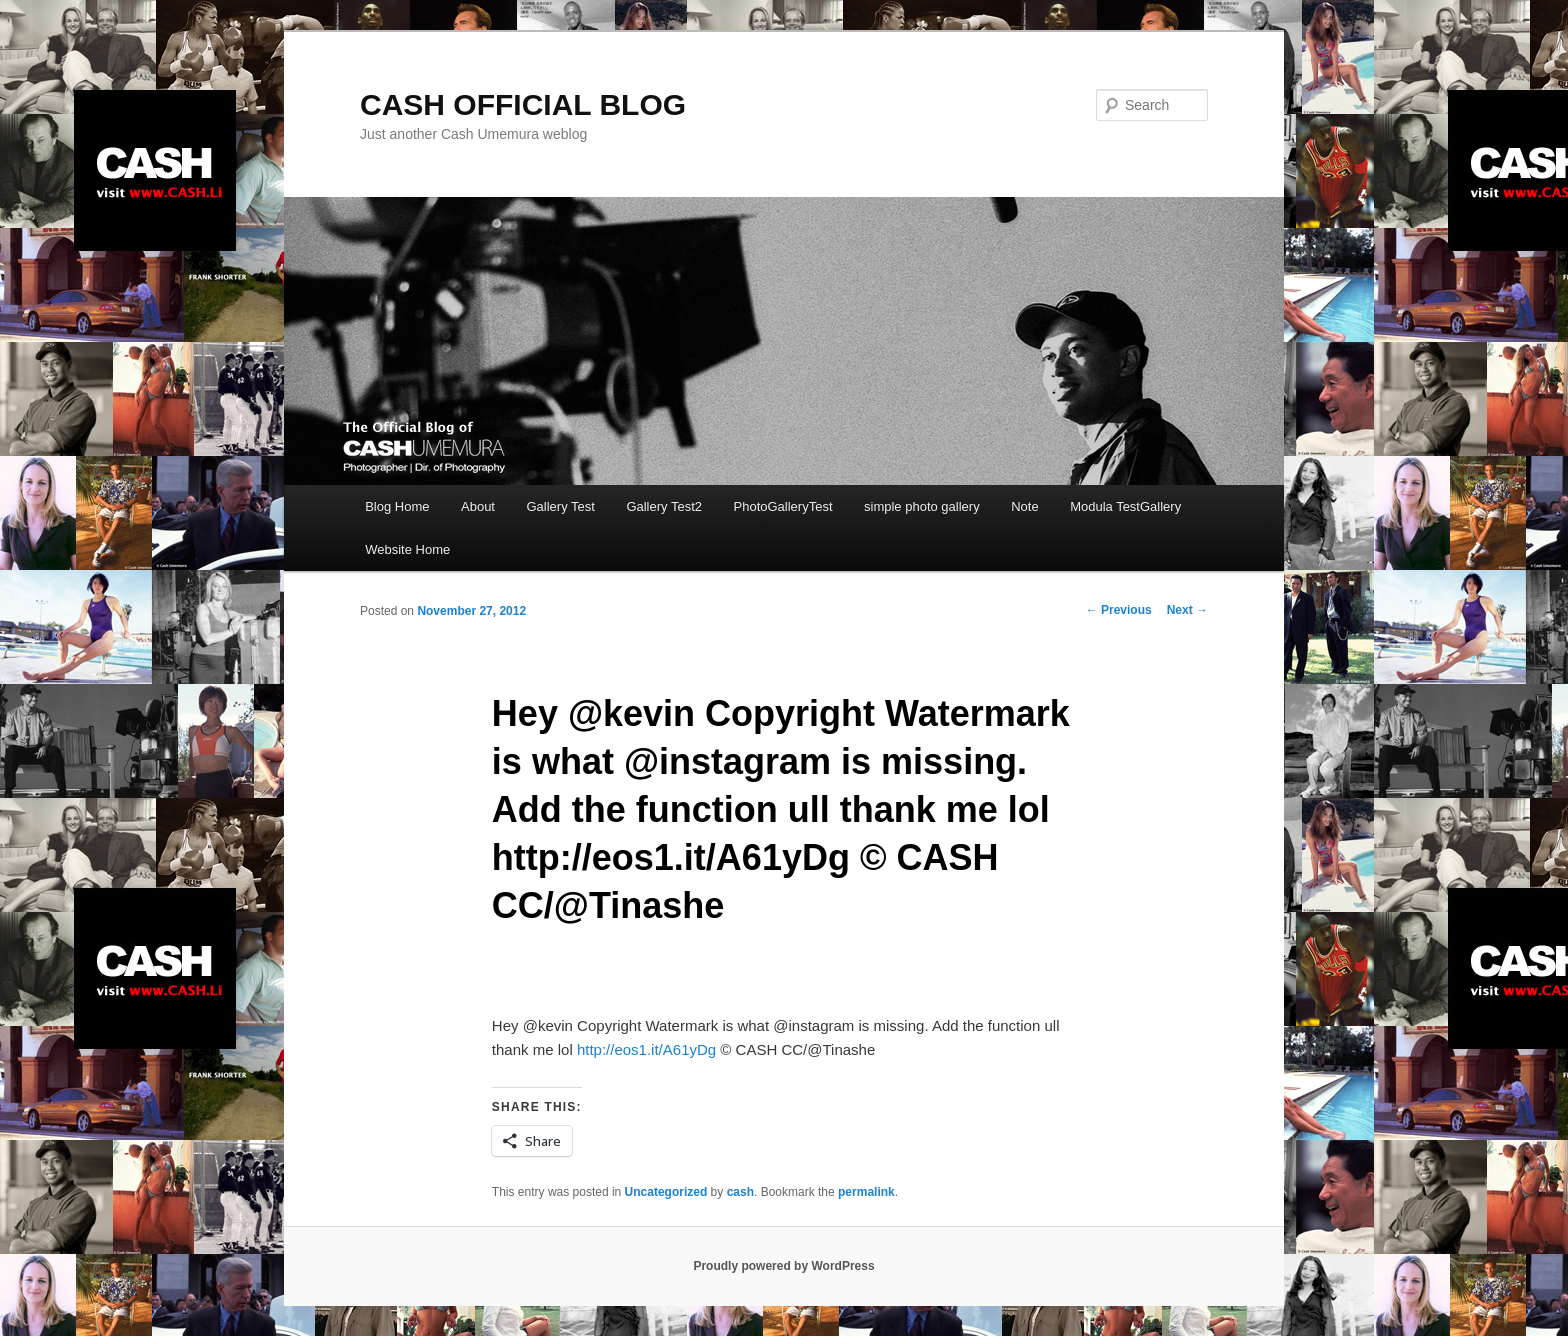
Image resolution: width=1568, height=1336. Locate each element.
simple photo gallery (922, 506)
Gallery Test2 (664, 506)
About (478, 506)
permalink (866, 1192)
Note (1024, 506)
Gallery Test (560, 506)
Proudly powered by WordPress (783, 1266)
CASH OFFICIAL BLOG (523, 104)
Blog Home (397, 506)
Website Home (407, 549)
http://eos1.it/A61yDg (646, 1049)
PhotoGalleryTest (783, 506)
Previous (1119, 610)
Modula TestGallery (1125, 506)
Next (1187, 610)
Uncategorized (666, 1192)
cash (740, 1192)
